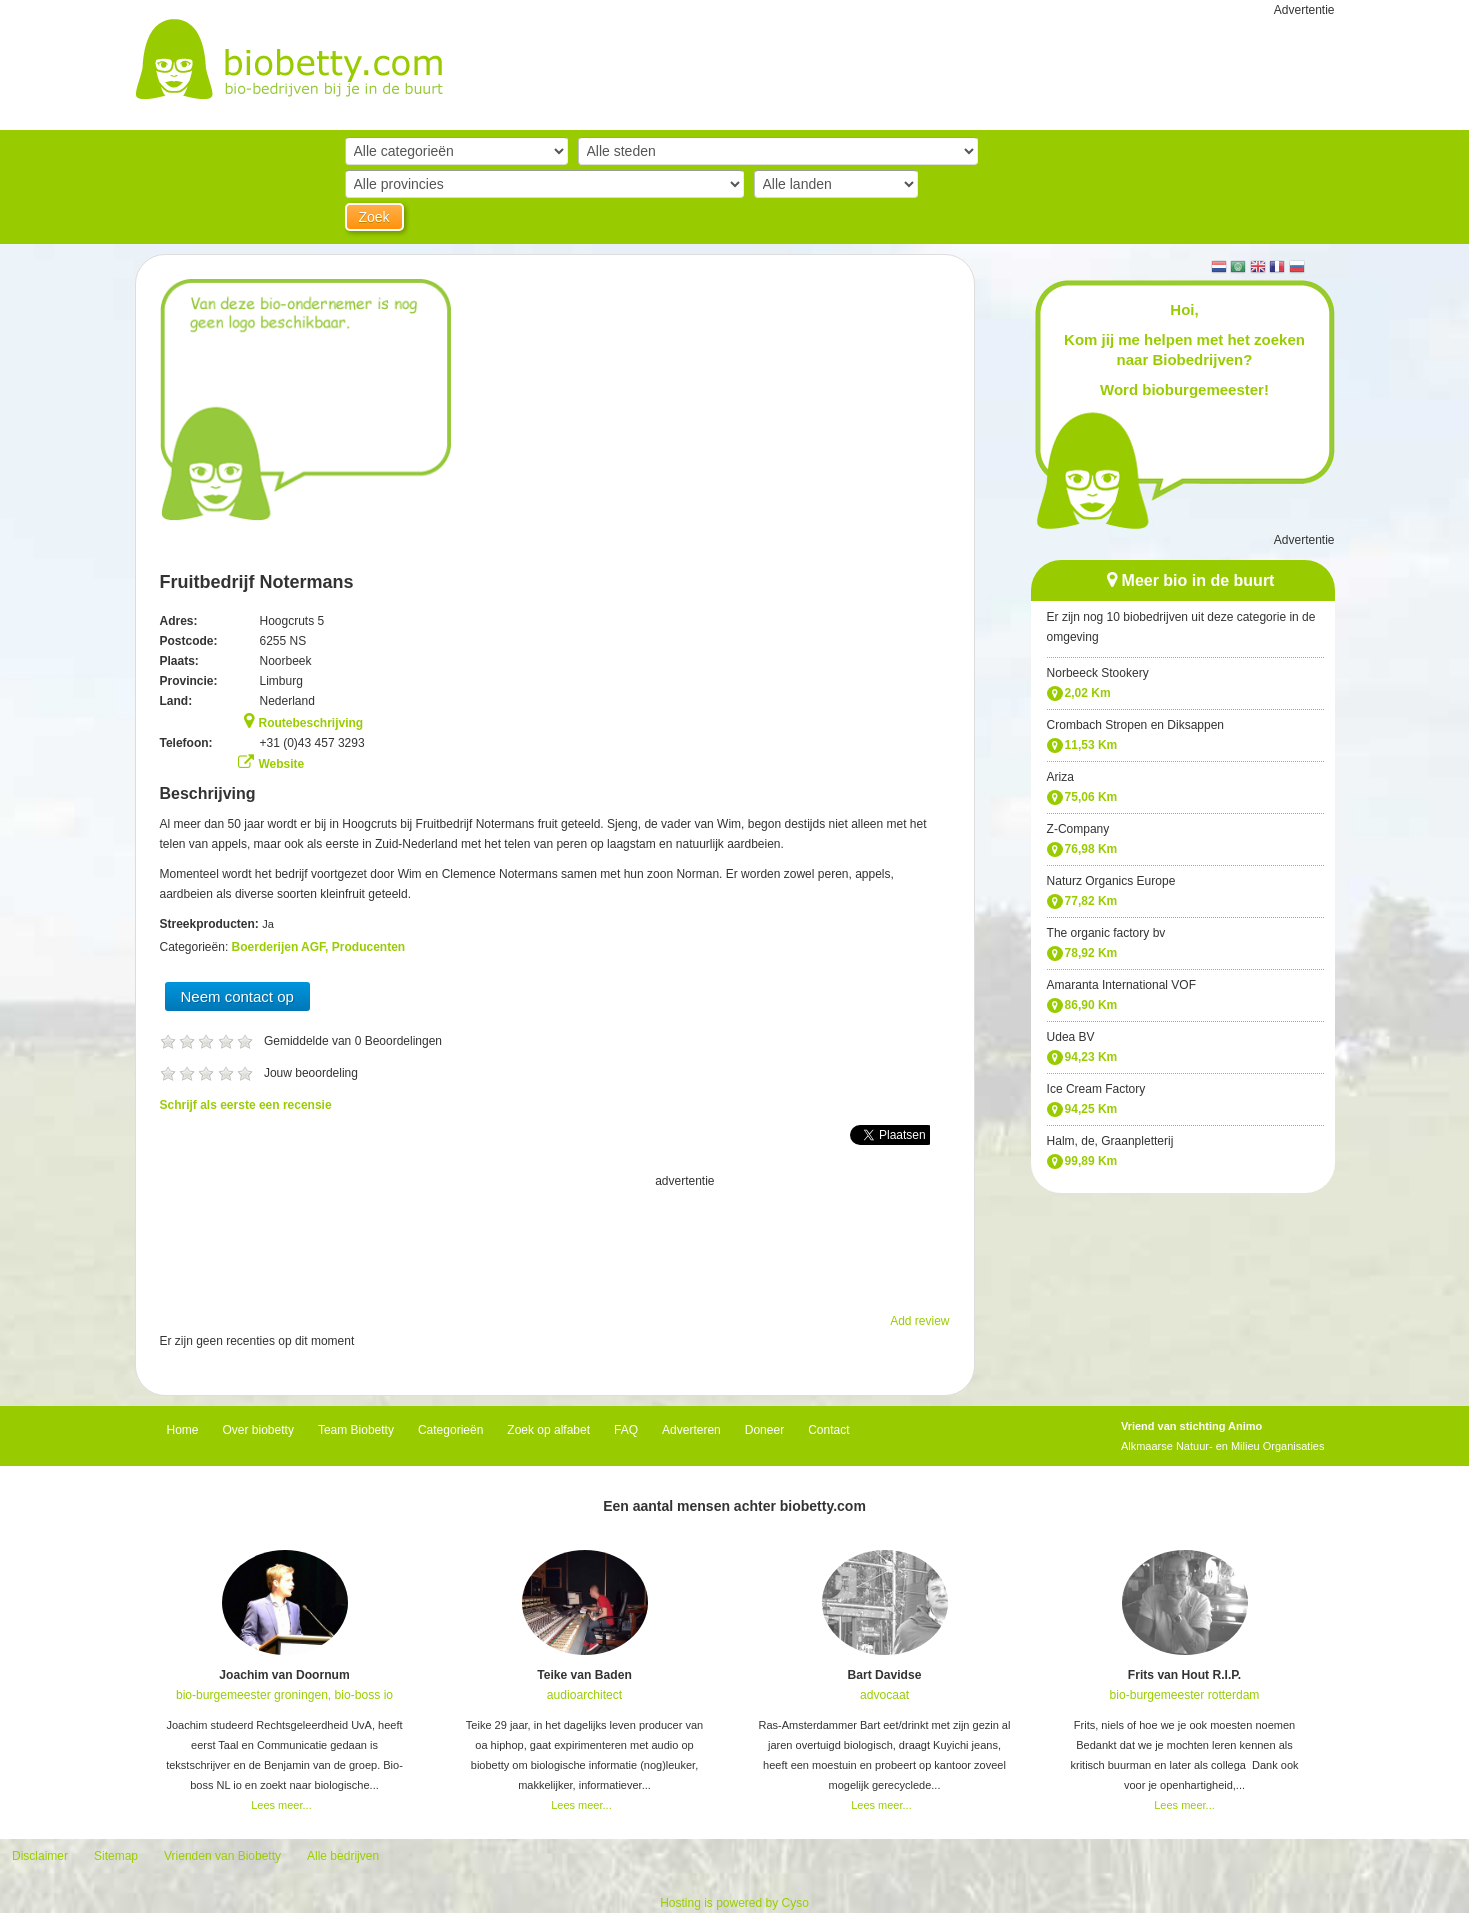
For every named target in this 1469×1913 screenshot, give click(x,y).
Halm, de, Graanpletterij (1110, 1141)
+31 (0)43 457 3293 (312, 743)
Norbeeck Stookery (1098, 673)
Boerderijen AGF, (282, 947)
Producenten (368, 947)
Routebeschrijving (311, 723)
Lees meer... (281, 1805)
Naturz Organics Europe (1111, 881)
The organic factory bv (1106, 933)
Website (282, 764)
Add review (919, 1321)
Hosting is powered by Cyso (734, 1903)
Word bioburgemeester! (1184, 389)
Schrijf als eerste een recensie (246, 1105)
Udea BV (1071, 1037)
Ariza (1060, 777)
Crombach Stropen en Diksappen (1135, 725)
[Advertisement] (555, 1241)
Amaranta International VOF (1121, 985)
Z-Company (1078, 829)
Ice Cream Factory (1096, 1089)
